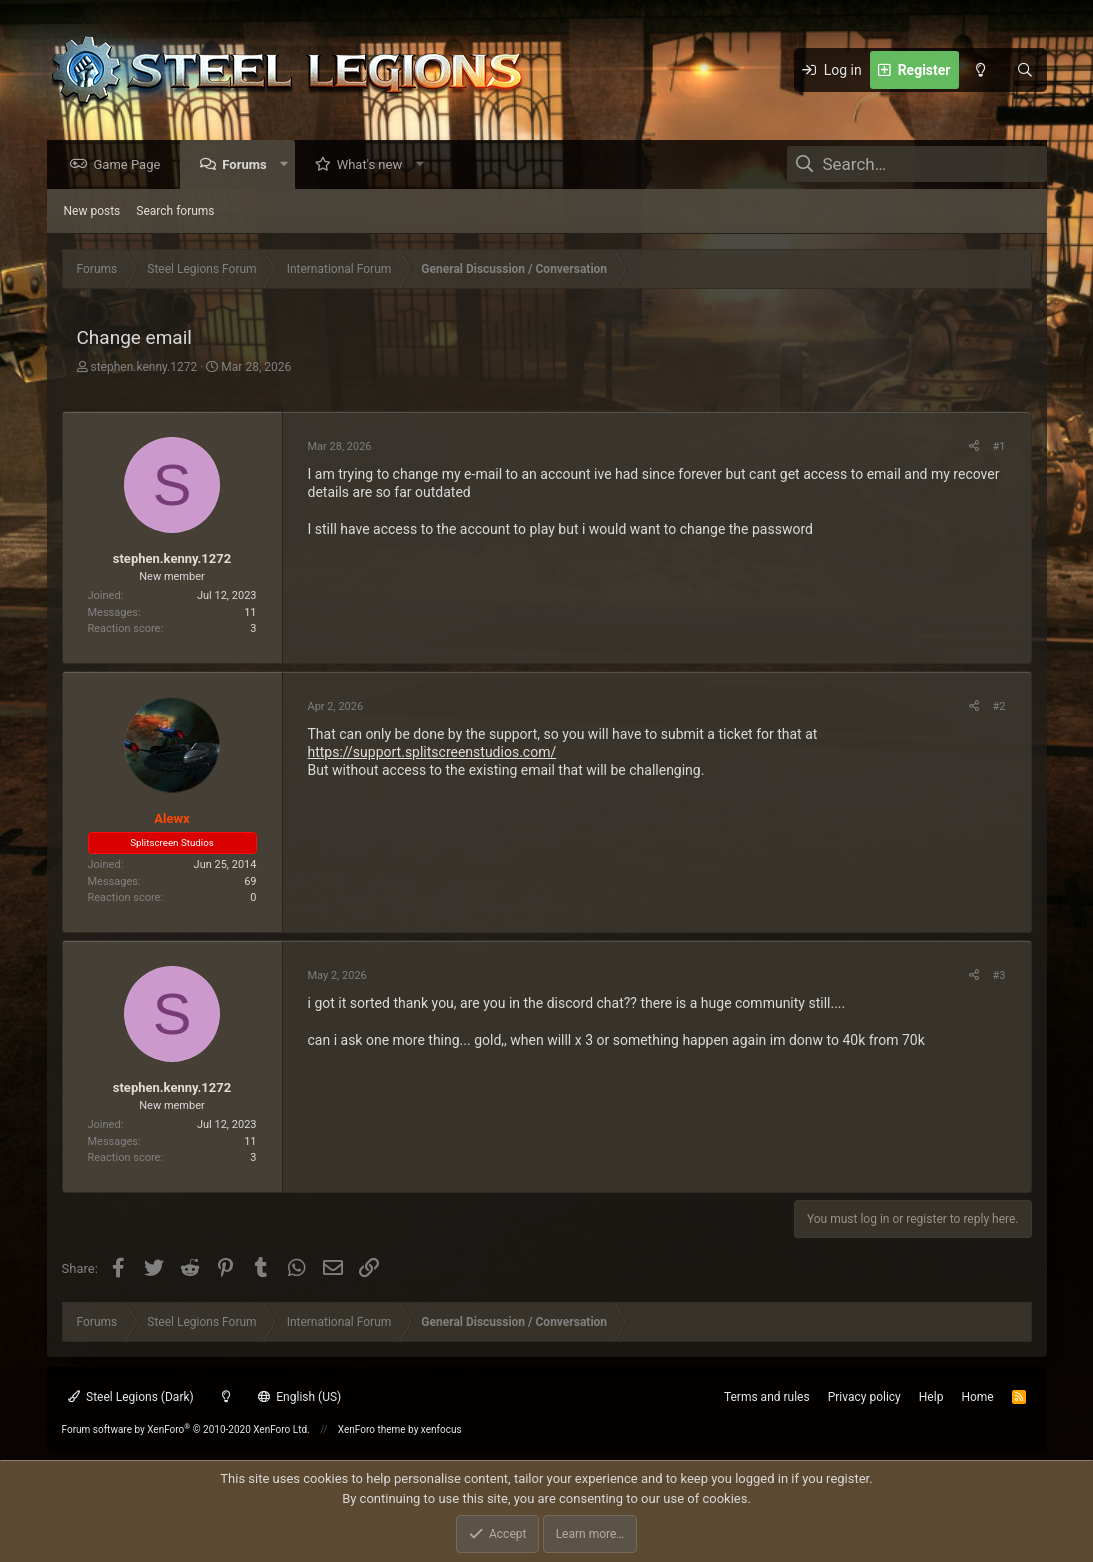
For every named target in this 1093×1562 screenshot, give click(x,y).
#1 (999, 447)
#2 (999, 707)
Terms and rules (767, 1397)
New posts (92, 212)
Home (977, 1397)
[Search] (1025, 70)
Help (931, 1397)
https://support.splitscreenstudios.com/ (432, 753)
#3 (999, 976)
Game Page (132, 165)
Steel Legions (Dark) (131, 1397)
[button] (288, 165)
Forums (249, 165)
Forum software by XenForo (186, 1429)
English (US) (300, 1397)
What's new (375, 165)
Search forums (175, 212)
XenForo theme (372, 1429)
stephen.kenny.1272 (143, 368)
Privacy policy (864, 1397)
